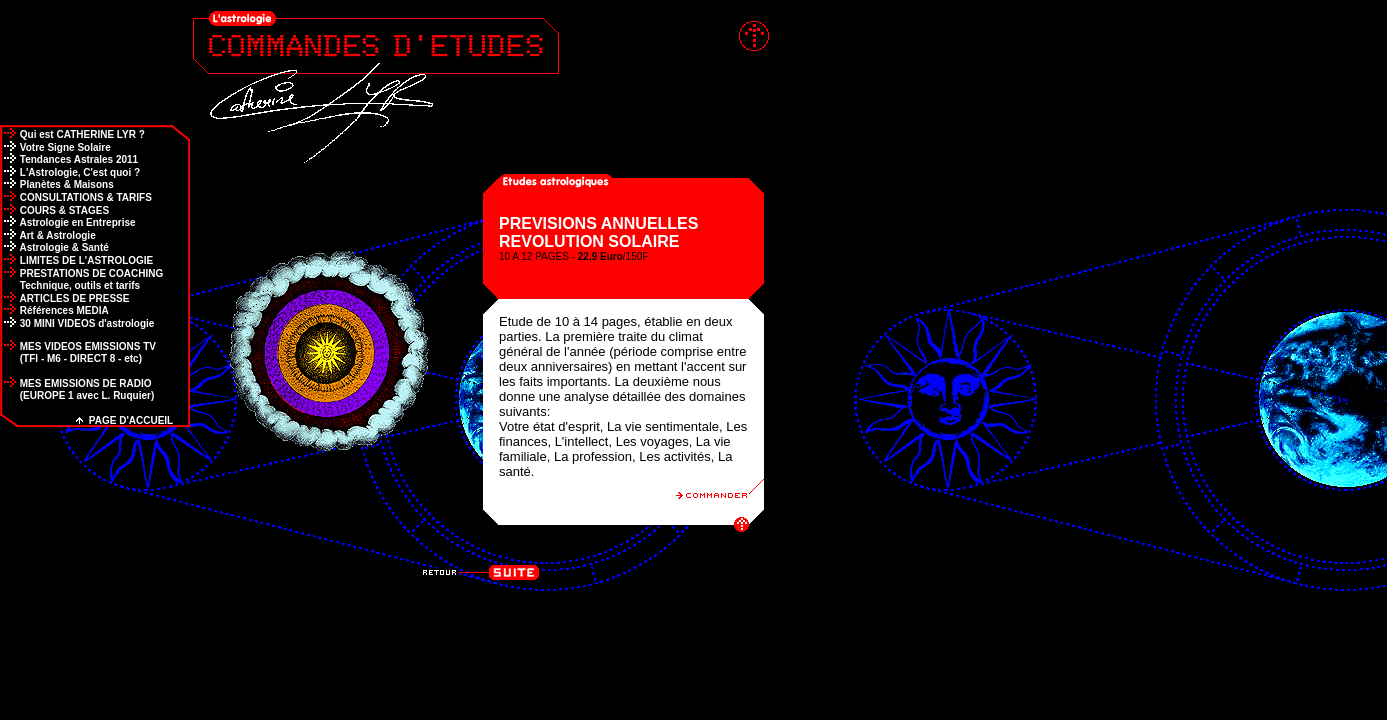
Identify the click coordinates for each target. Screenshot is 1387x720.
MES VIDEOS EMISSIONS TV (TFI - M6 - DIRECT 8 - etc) (78, 352)
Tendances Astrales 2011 (69, 159)
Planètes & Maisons (57, 184)
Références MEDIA (54, 310)
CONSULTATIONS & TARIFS (76, 197)
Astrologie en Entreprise (68, 222)
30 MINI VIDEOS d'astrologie (77, 323)
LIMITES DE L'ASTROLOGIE (76, 260)
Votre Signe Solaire (55, 147)
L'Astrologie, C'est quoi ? (70, 172)
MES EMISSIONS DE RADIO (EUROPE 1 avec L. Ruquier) (77, 389)
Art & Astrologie (48, 235)
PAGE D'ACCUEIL (124, 420)
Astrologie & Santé (54, 247)
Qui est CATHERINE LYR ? (72, 134)
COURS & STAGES (54, 210)
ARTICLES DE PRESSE (64, 298)
